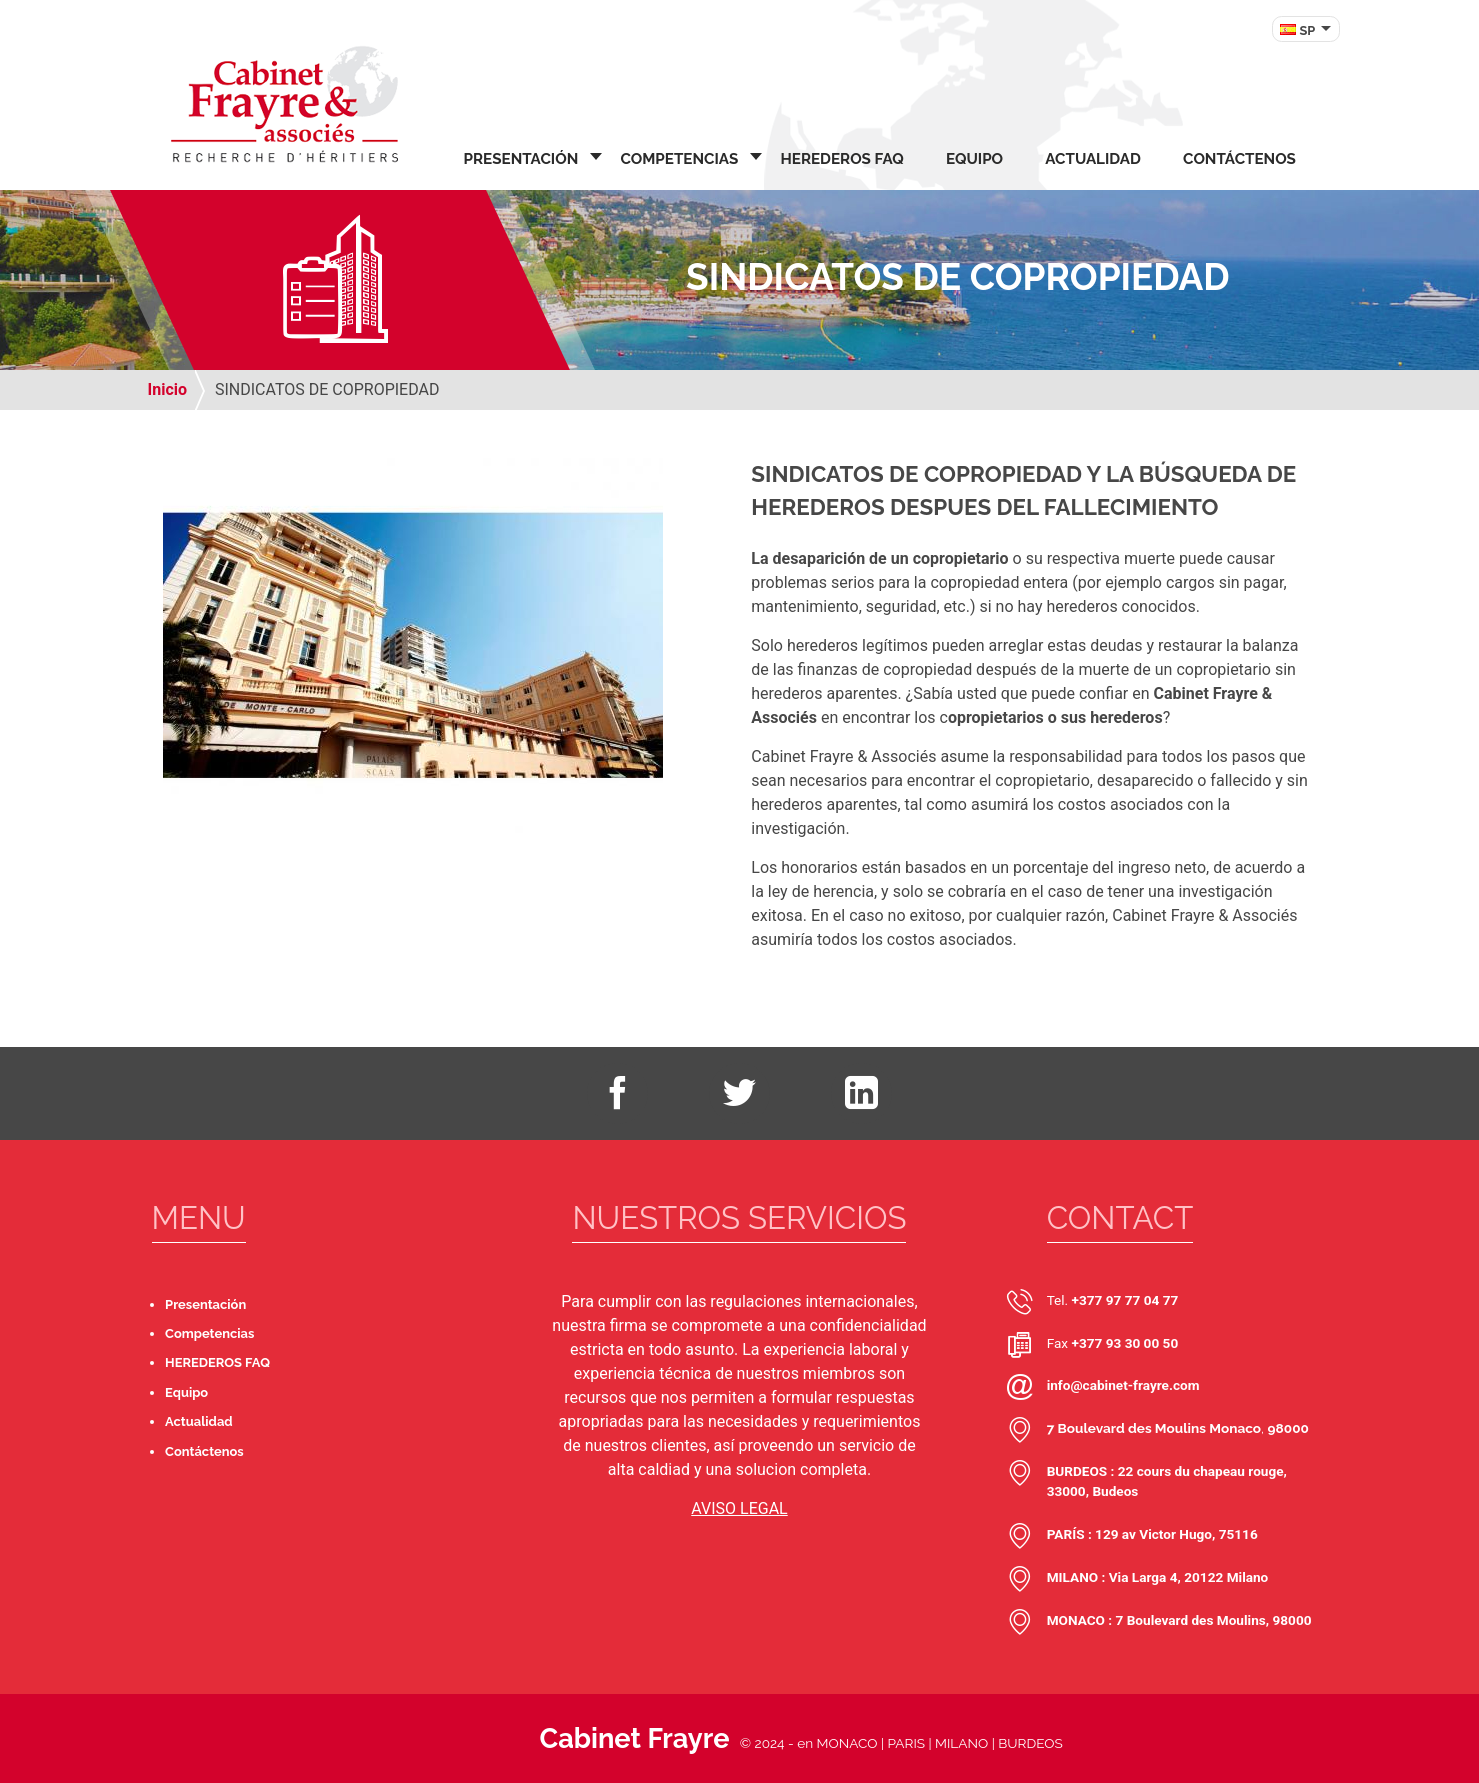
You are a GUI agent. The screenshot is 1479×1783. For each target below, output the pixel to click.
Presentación (521, 159)
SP (1308, 30)
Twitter (739, 1093)
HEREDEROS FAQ (841, 159)
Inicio (167, 389)
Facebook (617, 1093)
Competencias (679, 159)
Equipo (974, 159)
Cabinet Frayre (634, 1738)
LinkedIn (861, 1093)
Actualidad (1093, 159)
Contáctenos (1239, 159)
